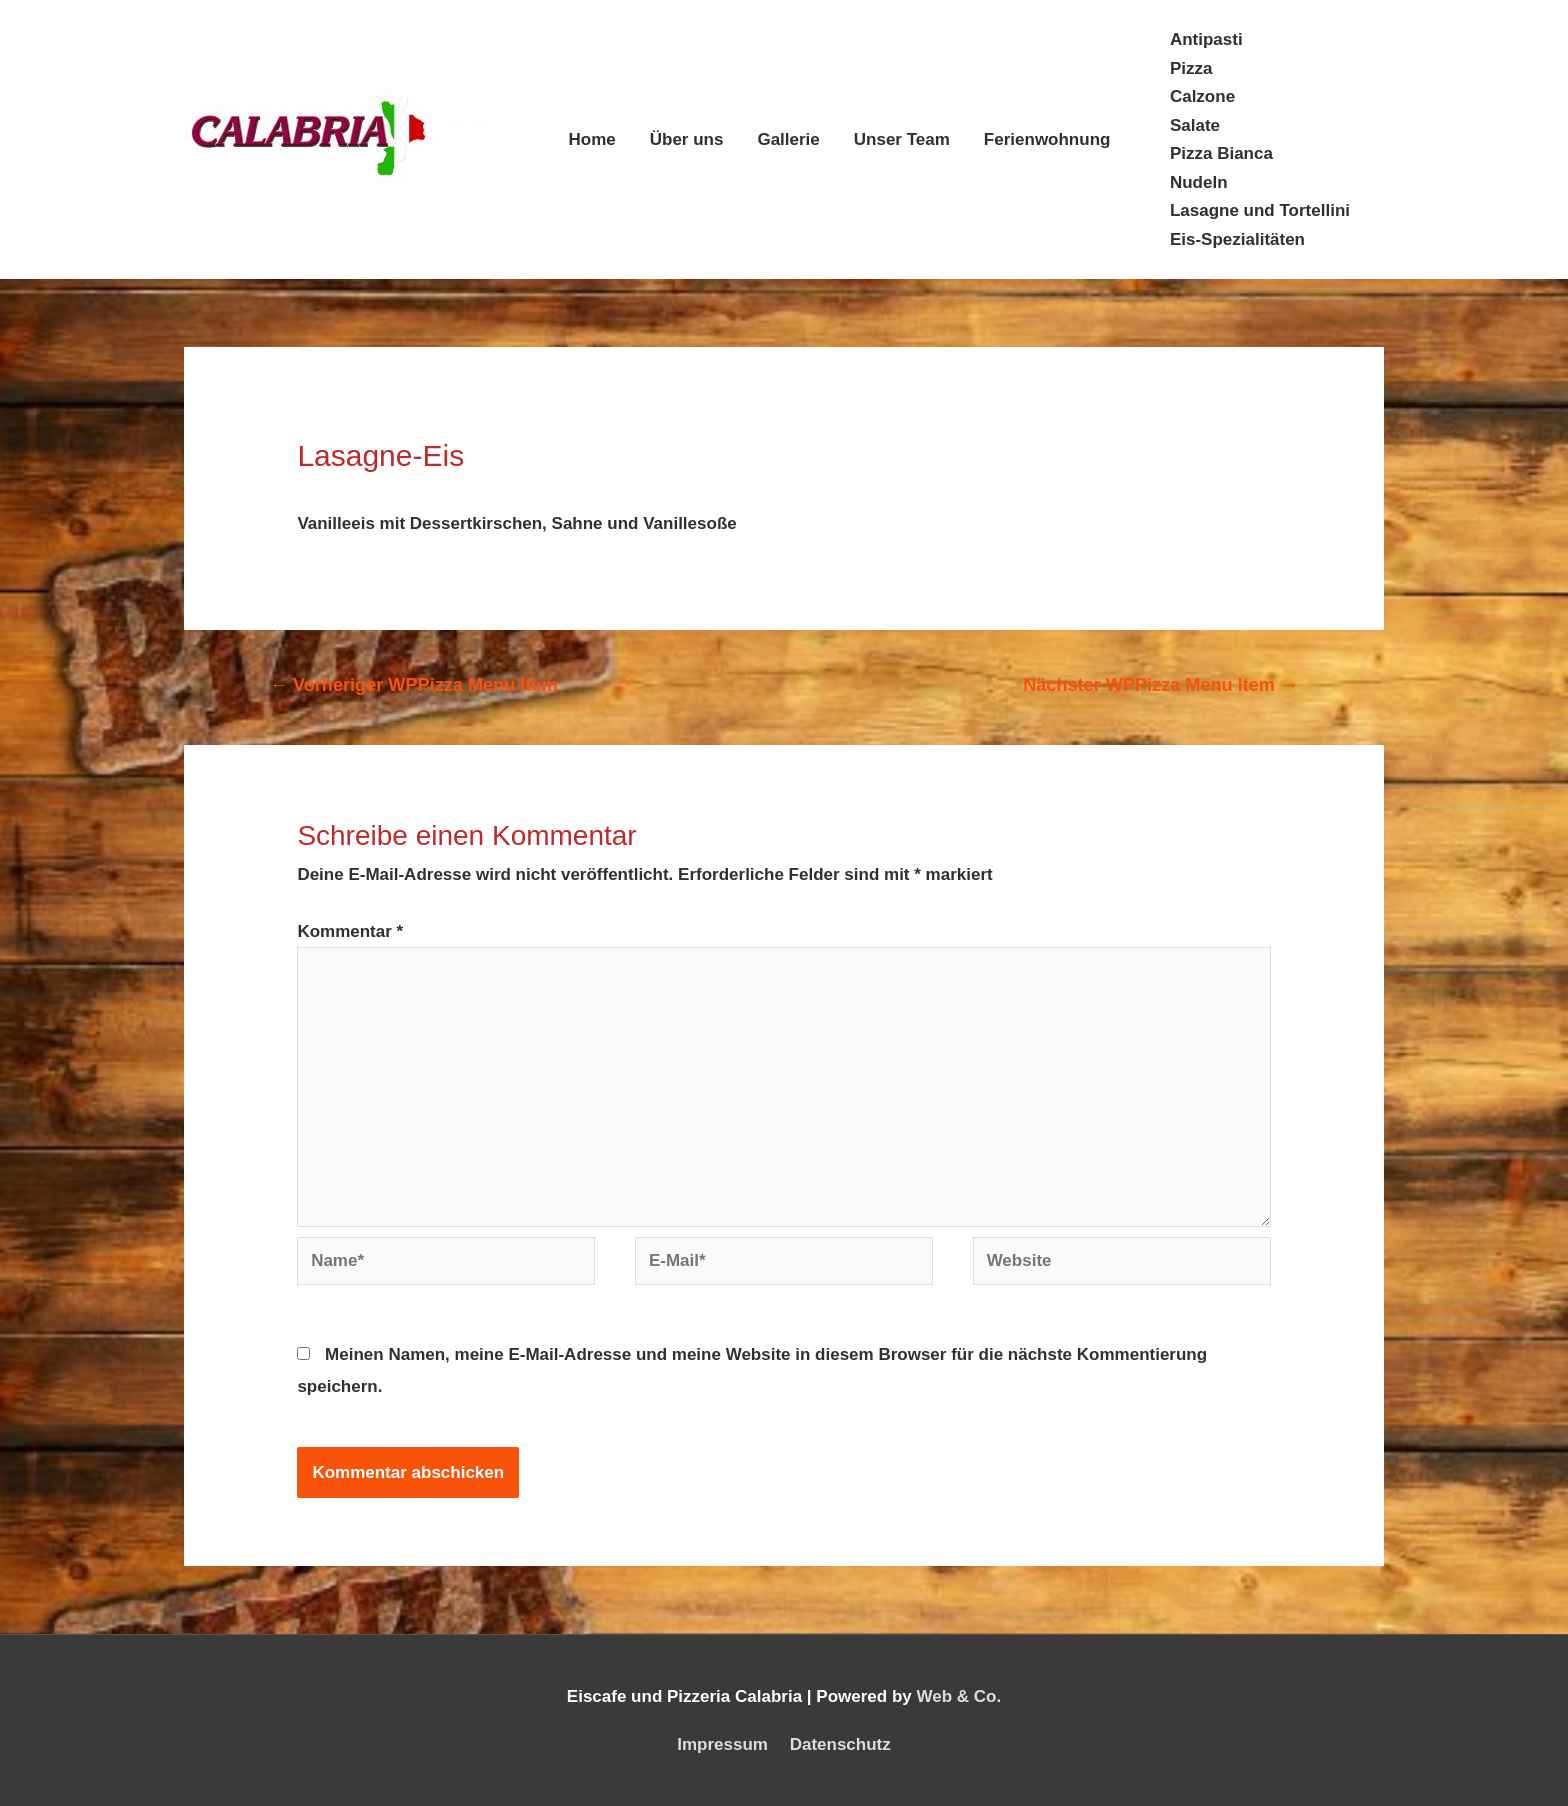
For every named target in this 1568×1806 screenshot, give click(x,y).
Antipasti (1206, 39)
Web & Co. (958, 1696)
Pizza (1191, 68)
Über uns (687, 139)
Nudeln (1199, 182)
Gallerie (788, 139)
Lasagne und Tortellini (1260, 210)
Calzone (1202, 96)
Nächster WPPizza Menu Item (1160, 685)
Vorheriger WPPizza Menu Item (414, 685)
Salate (1195, 125)
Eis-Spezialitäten (1237, 239)
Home (592, 139)
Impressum (722, 1744)
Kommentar (350, 931)
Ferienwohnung (1047, 139)
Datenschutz (840, 1744)
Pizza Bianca (1221, 153)
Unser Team (902, 139)
